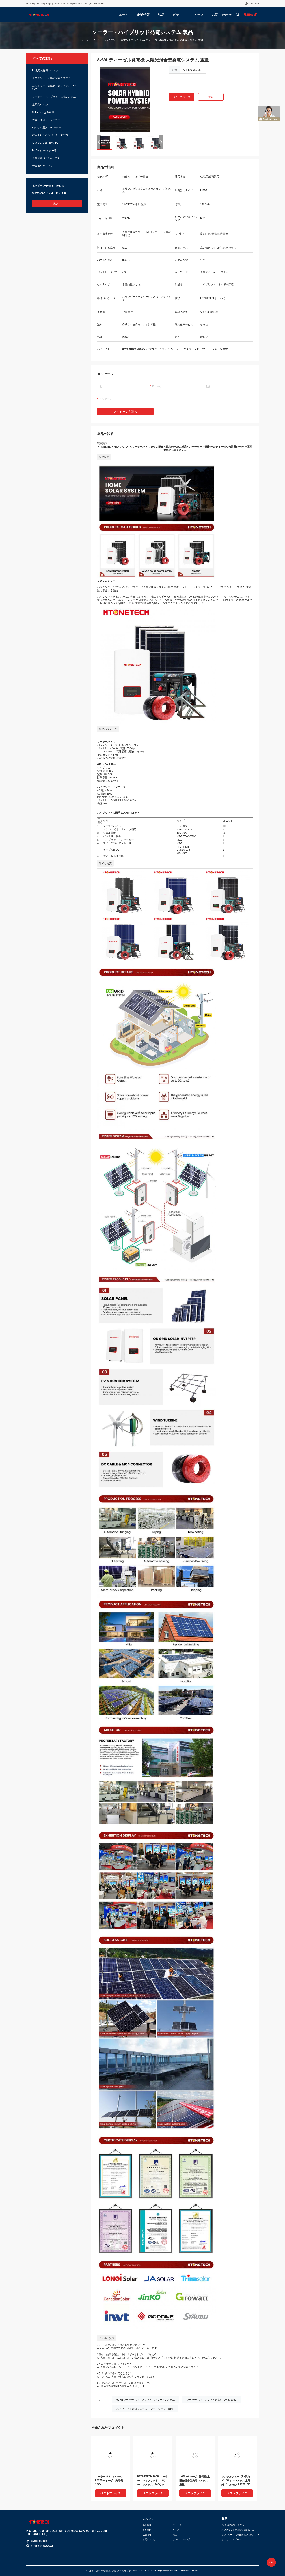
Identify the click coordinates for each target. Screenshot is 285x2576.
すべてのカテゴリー (231, 2539)
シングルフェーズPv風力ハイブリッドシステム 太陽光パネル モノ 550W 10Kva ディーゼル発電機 (237, 2481)
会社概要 (147, 2525)
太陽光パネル (40, 104)
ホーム (86, 40)
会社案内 (147, 2530)
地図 (175, 2534)
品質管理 (147, 2534)
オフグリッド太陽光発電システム (51, 78)
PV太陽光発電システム (45, 70)
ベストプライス (182, 97)
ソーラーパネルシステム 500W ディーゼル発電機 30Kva (109, 2480)
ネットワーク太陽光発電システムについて (54, 87)
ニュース (177, 2525)
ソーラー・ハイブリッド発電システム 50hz (211, 2399)
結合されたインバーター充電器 (50, 135)
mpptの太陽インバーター (46, 127)
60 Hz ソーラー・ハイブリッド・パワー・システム (145, 2399)
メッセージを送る (125, 411)
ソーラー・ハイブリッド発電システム (114, 40)
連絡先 (57, 203)
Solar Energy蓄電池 (43, 112)
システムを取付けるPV (45, 142)
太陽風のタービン (42, 165)
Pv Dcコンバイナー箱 (44, 150)
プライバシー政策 (181, 2539)
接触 (210, 97)
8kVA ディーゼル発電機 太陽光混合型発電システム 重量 (194, 2480)
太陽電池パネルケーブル (46, 158)
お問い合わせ (149, 2539)
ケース (176, 2530)
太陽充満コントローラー (46, 119)
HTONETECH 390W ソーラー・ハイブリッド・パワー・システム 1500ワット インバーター (152, 2481)
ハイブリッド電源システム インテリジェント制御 (144, 2408)
